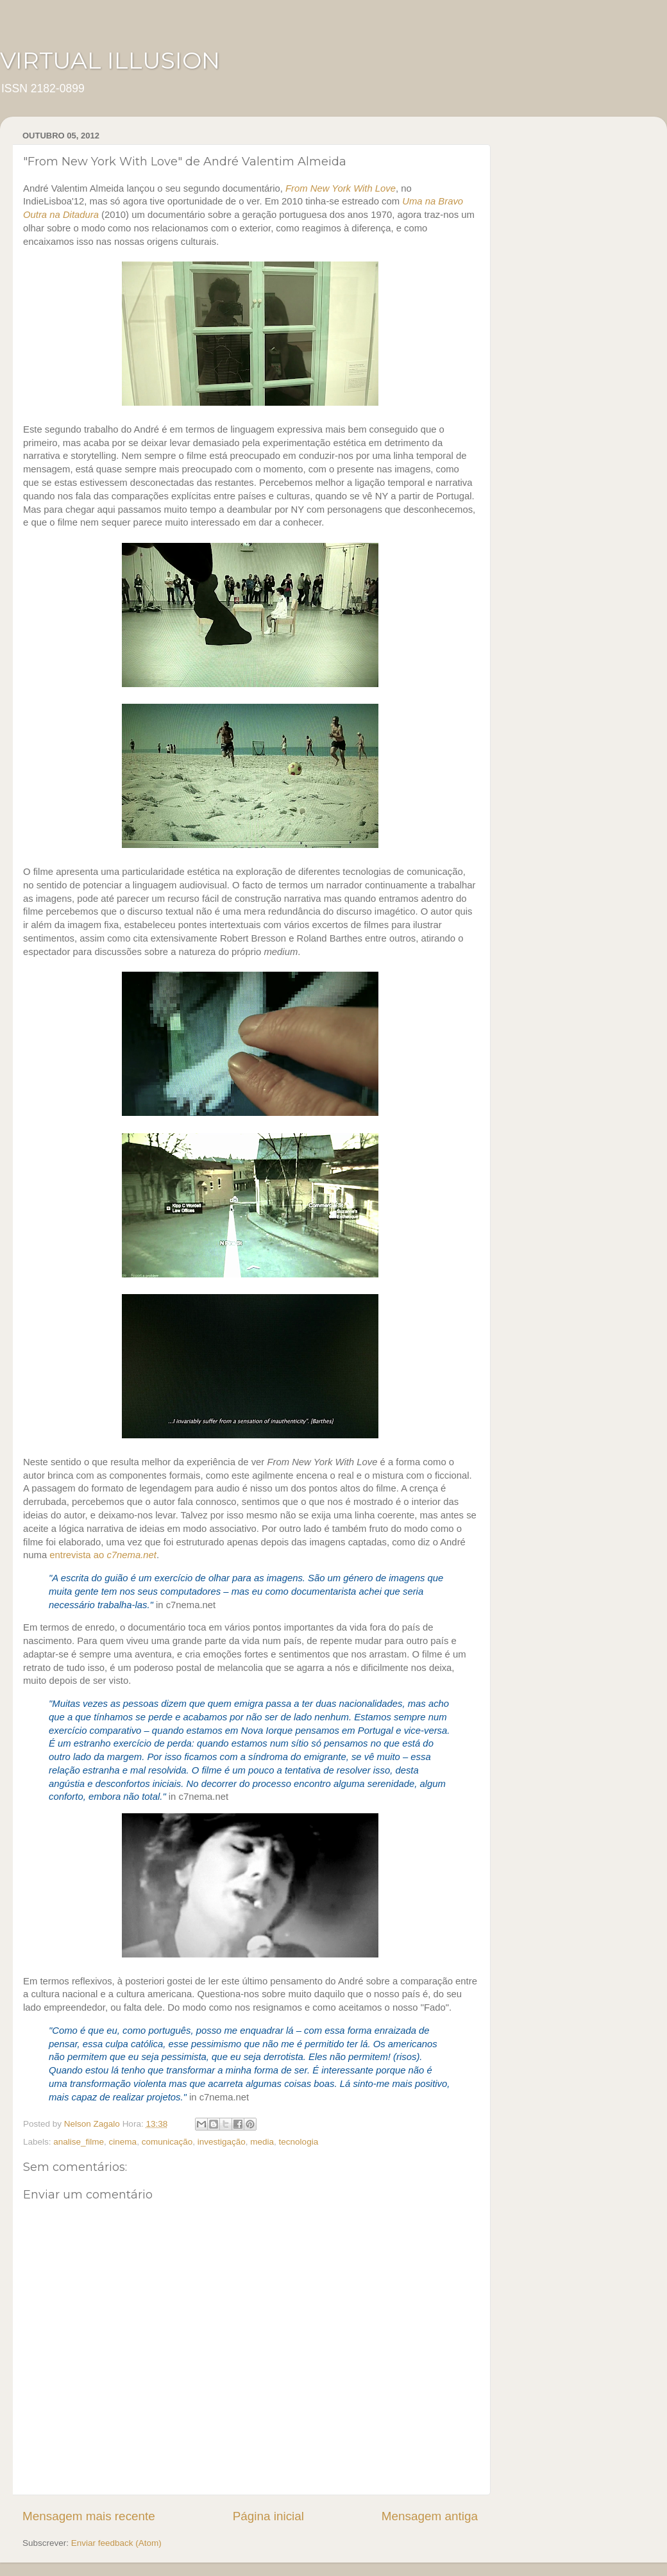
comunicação (167, 2142)
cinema (123, 2142)
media (262, 2142)
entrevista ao (102, 1555)
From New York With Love (340, 188)
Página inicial (268, 2516)
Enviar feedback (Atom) (116, 2543)
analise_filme (78, 2142)
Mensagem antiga (430, 2516)
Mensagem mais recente (88, 2516)
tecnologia (299, 2142)
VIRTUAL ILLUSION (110, 60)
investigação (222, 2142)
